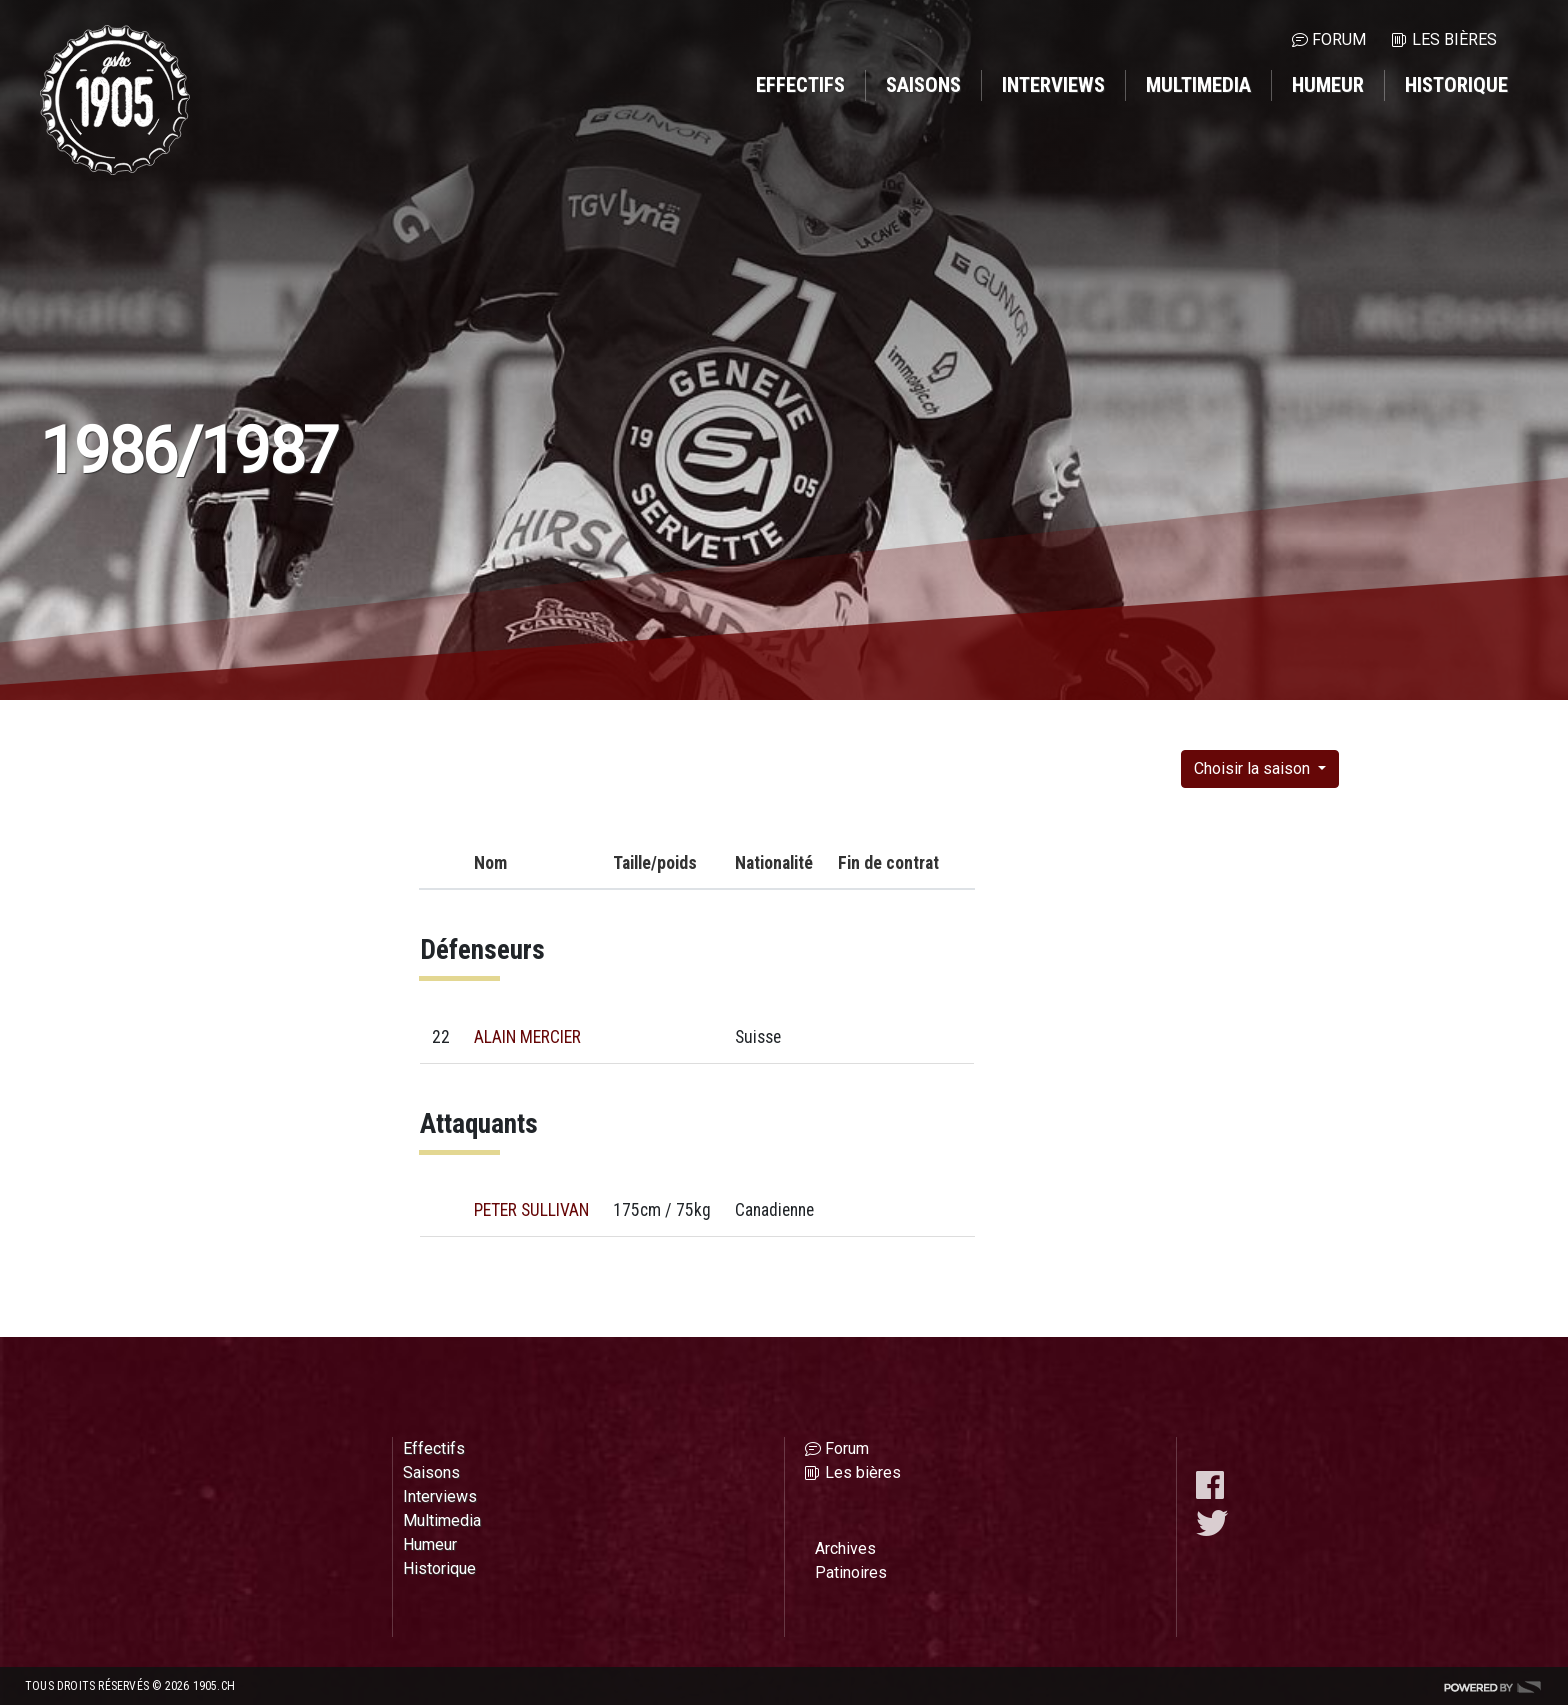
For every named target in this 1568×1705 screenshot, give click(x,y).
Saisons (923, 85)
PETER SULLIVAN (531, 1210)
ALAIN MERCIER (527, 1037)
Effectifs (800, 85)
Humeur (1328, 85)
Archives (845, 1548)
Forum (1339, 39)
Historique (1456, 85)
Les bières (1454, 39)
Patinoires (851, 1572)
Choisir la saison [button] (1254, 768)
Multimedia (1198, 85)
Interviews (1053, 85)
